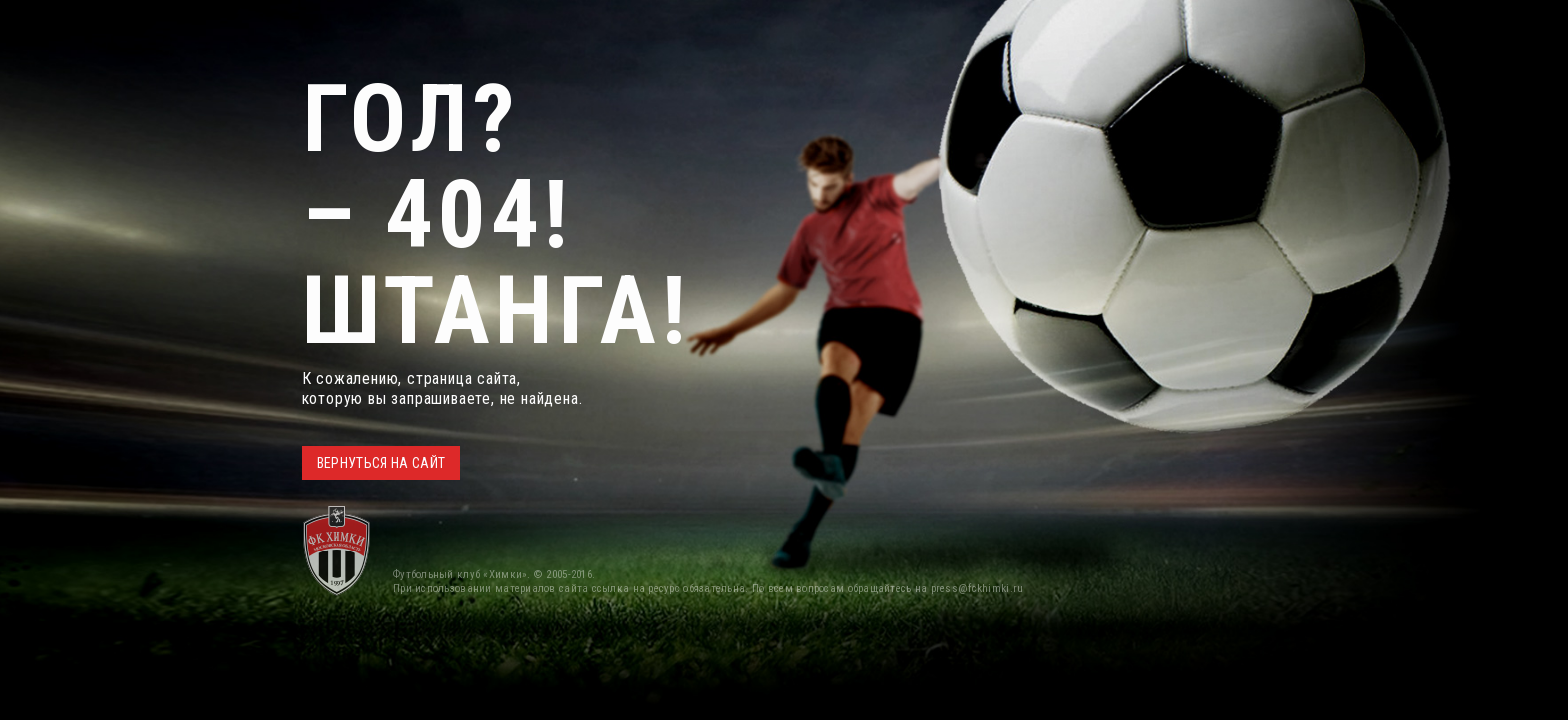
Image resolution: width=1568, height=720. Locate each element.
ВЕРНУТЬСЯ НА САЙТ (381, 463)
